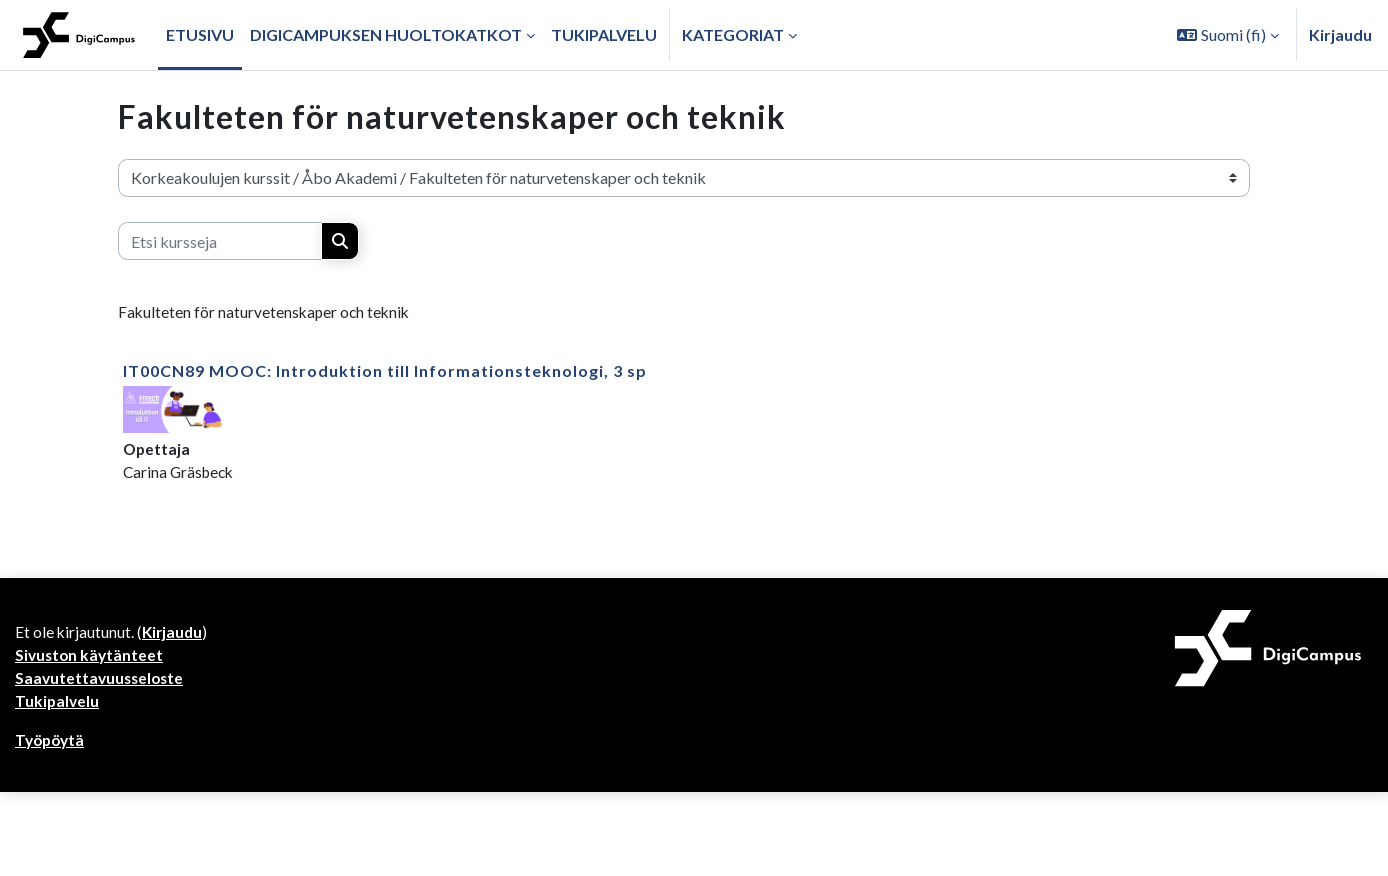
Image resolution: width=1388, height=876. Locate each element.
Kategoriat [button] (733, 34)
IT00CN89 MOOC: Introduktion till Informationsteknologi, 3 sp (385, 371)
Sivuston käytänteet (91, 659)
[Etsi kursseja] (220, 241)
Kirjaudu (1340, 34)
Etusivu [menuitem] (200, 34)
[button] (1228, 35)
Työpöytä (52, 747)
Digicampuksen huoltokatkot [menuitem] (386, 34)
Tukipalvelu (58, 707)
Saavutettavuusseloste (102, 683)
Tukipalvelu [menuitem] (604, 34)
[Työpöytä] (79, 35)
